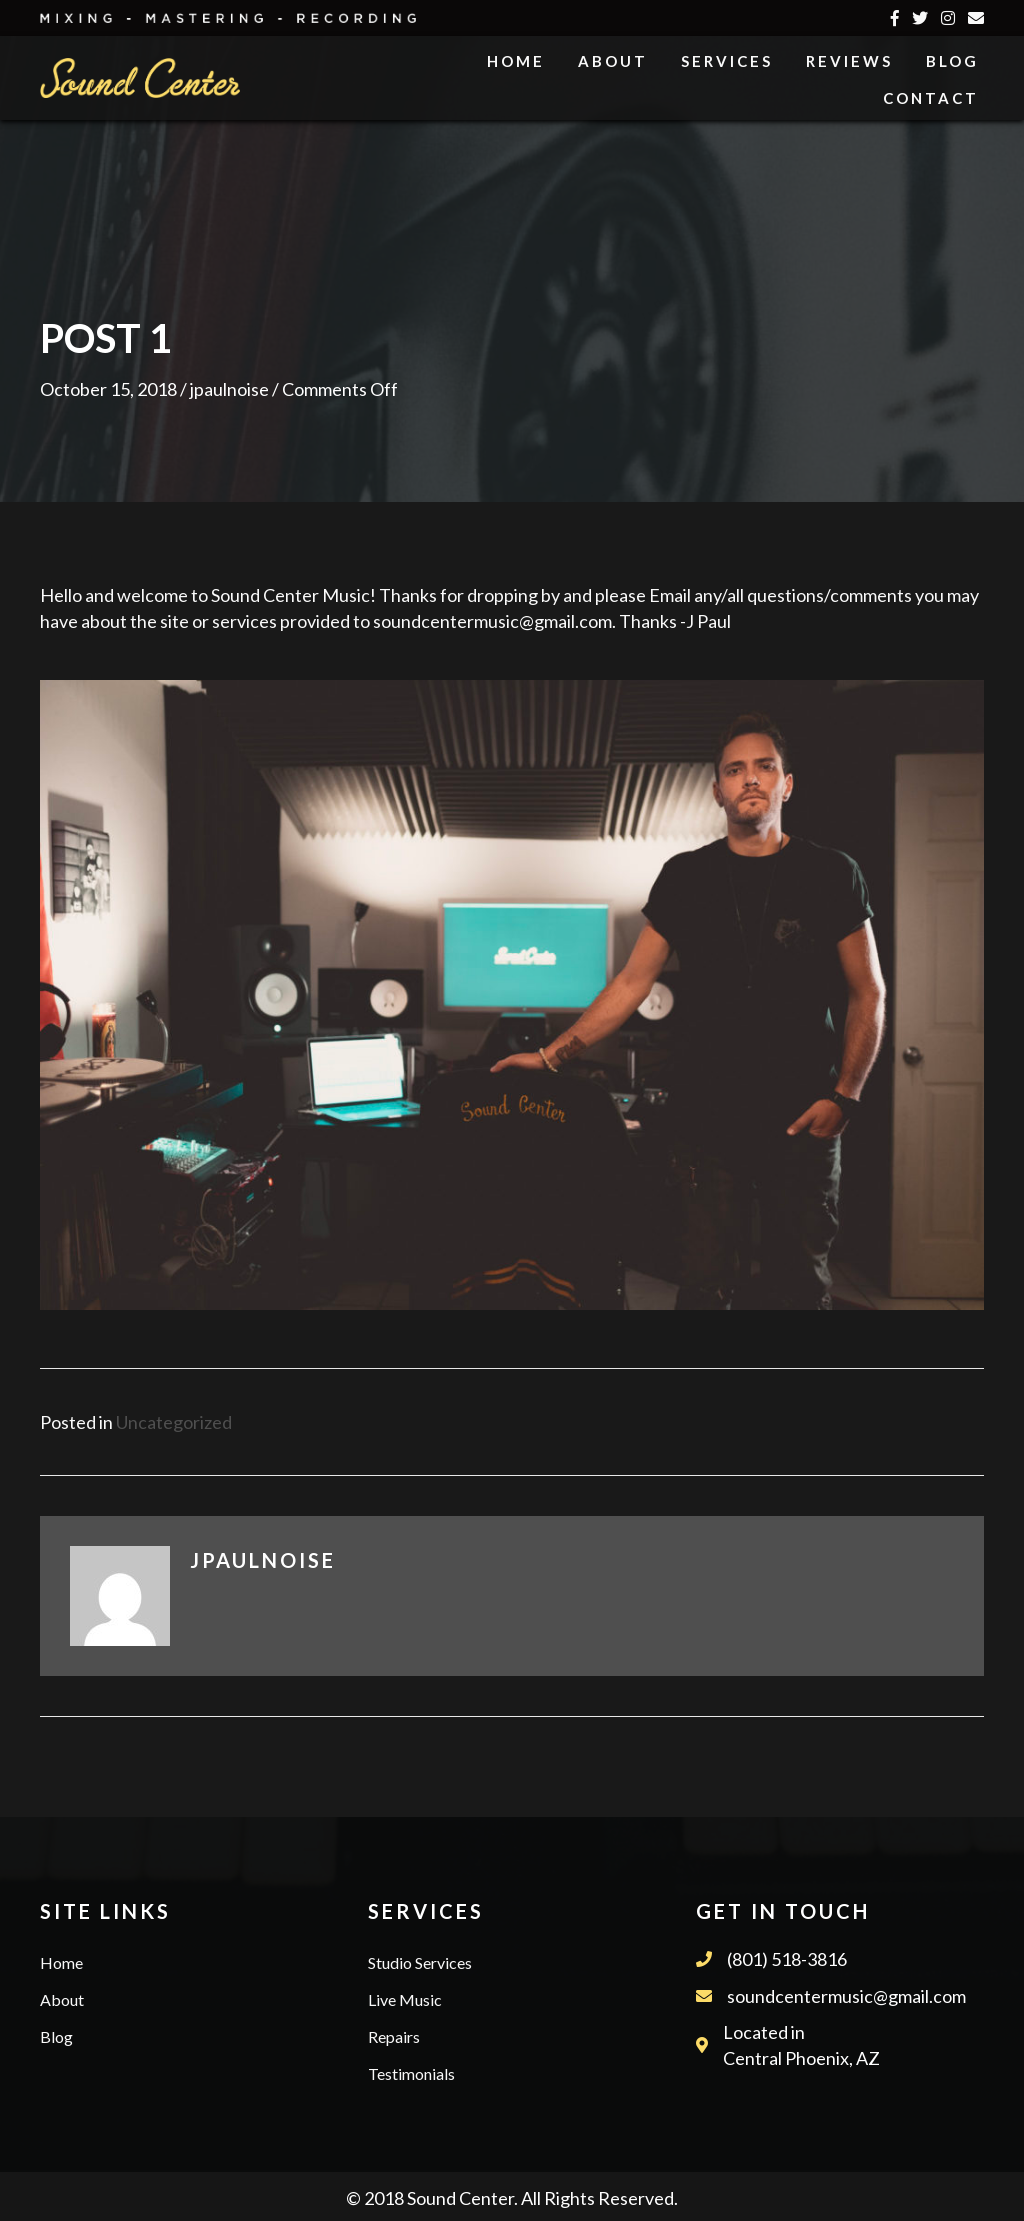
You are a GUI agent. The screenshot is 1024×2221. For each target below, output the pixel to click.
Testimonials (411, 2073)
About (62, 1999)
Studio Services (420, 1962)
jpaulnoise (229, 389)
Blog (56, 2036)
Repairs (394, 2036)
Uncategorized (174, 1422)
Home (61, 1962)
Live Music (405, 1999)
